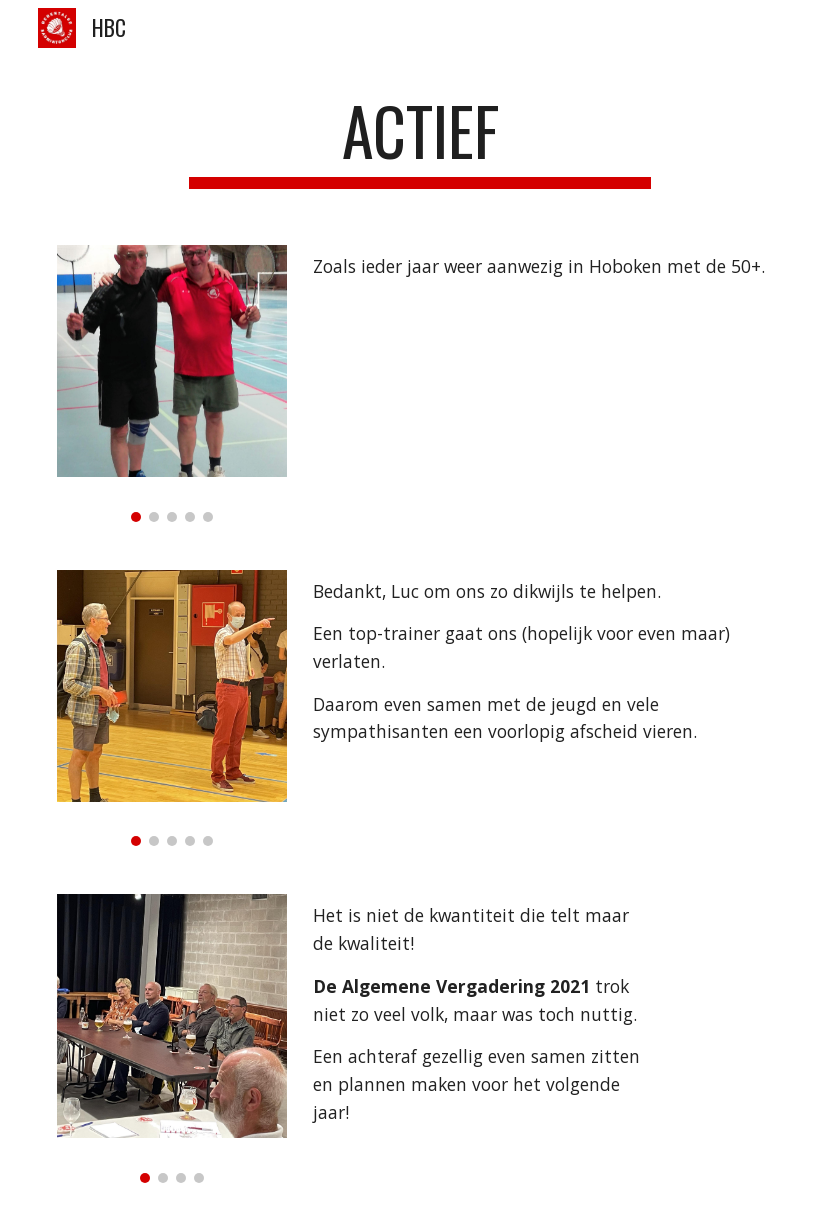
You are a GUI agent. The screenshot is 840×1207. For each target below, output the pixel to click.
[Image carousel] (171, 383)
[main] (419, 140)
